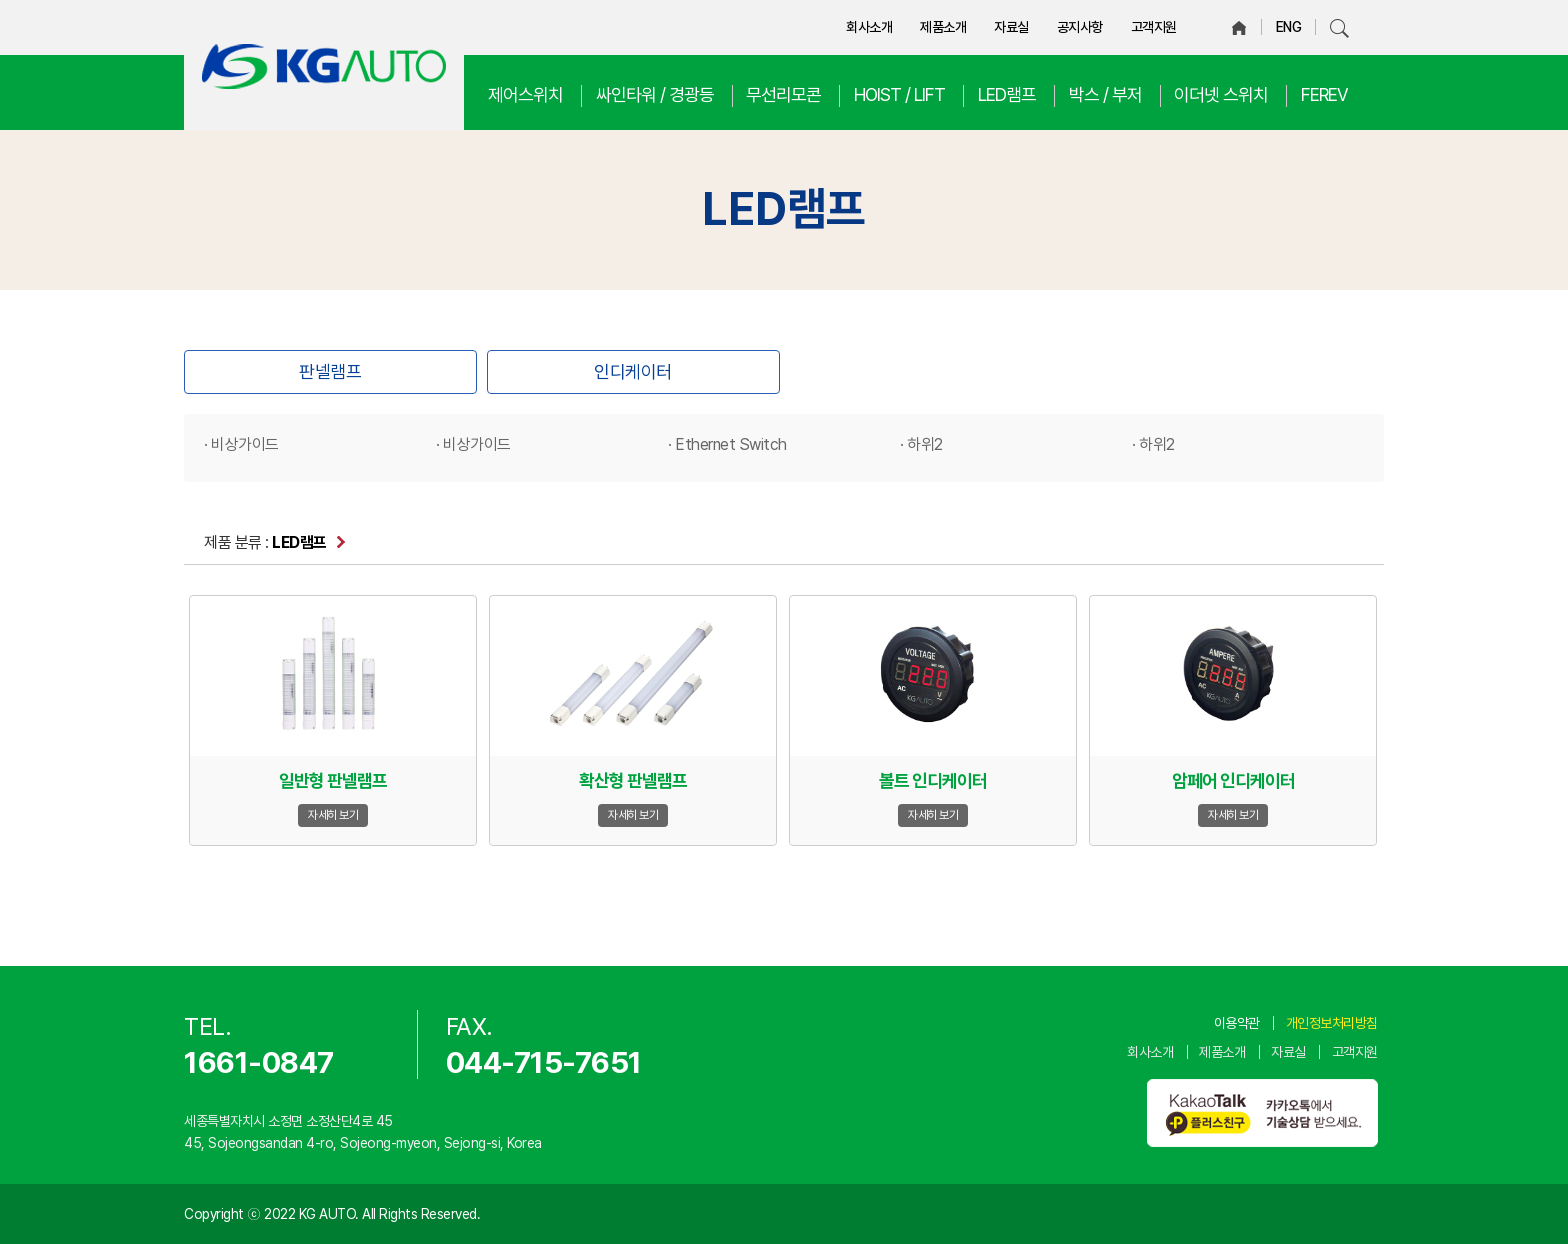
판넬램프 (330, 371)
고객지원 (1154, 27)
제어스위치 (525, 94)
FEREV (1324, 94)
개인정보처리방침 (1332, 1023)
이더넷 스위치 (1221, 94)
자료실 (1011, 27)
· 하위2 (921, 444)
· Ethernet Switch (727, 444)
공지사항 (1080, 27)
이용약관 (1237, 1023)
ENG (1289, 27)
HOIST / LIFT (899, 94)
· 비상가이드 (241, 444)
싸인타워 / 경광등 (655, 94)
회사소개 (869, 27)
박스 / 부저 (1105, 94)
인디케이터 (633, 371)
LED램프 (1007, 94)
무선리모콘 (783, 94)
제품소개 (943, 27)
